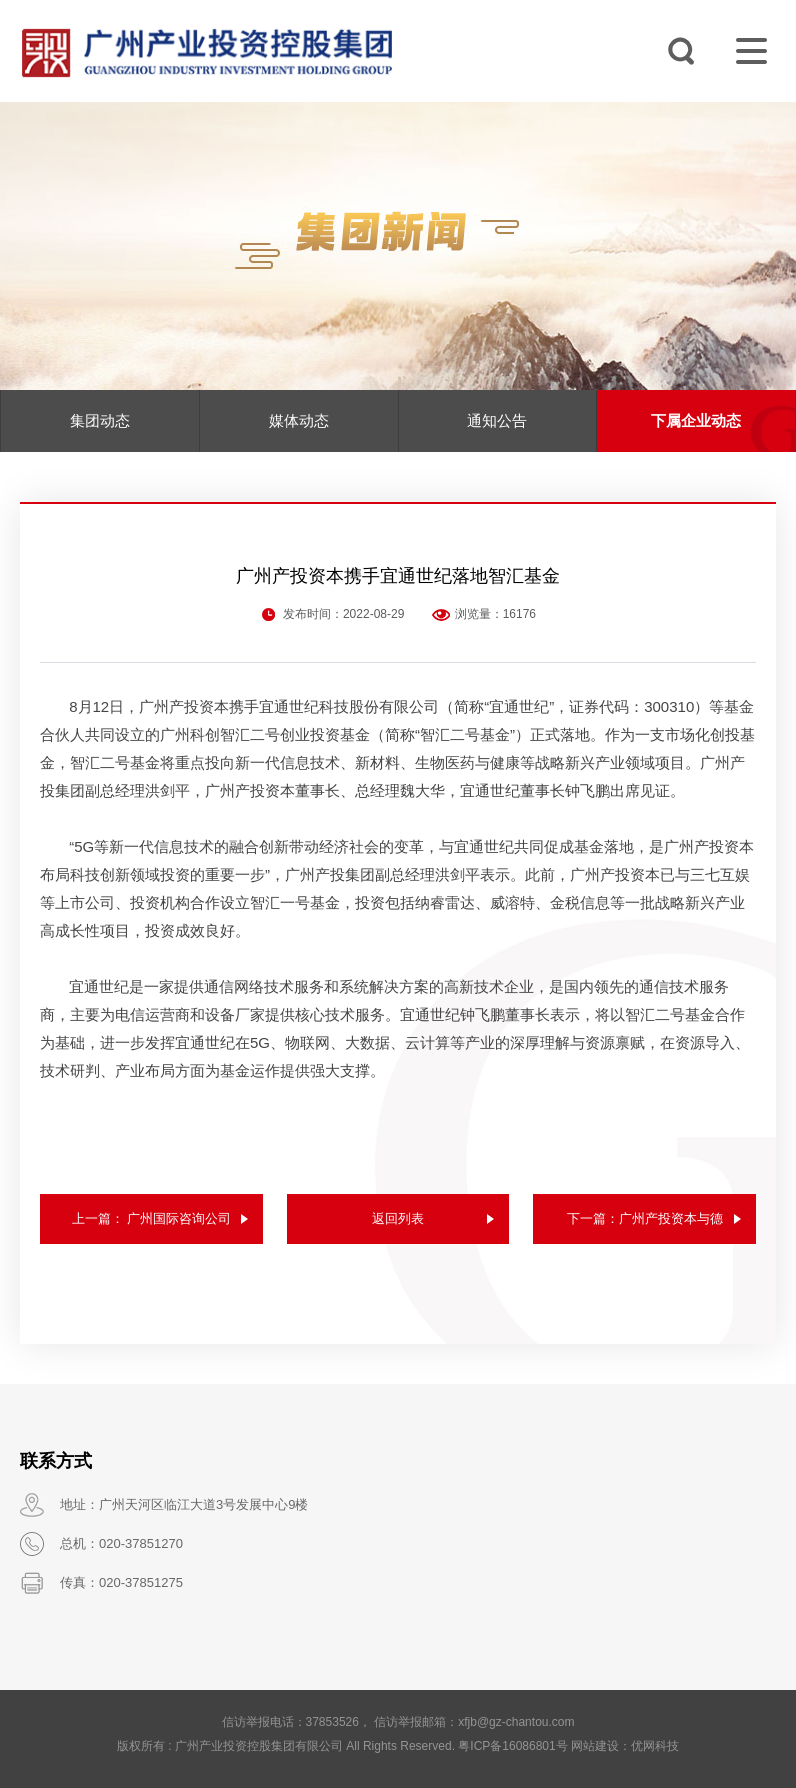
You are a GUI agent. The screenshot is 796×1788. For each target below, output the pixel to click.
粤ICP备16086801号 (512, 1746)
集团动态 (100, 420)
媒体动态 (299, 420)
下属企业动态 (696, 420)
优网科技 (655, 1746)
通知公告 (497, 420)
